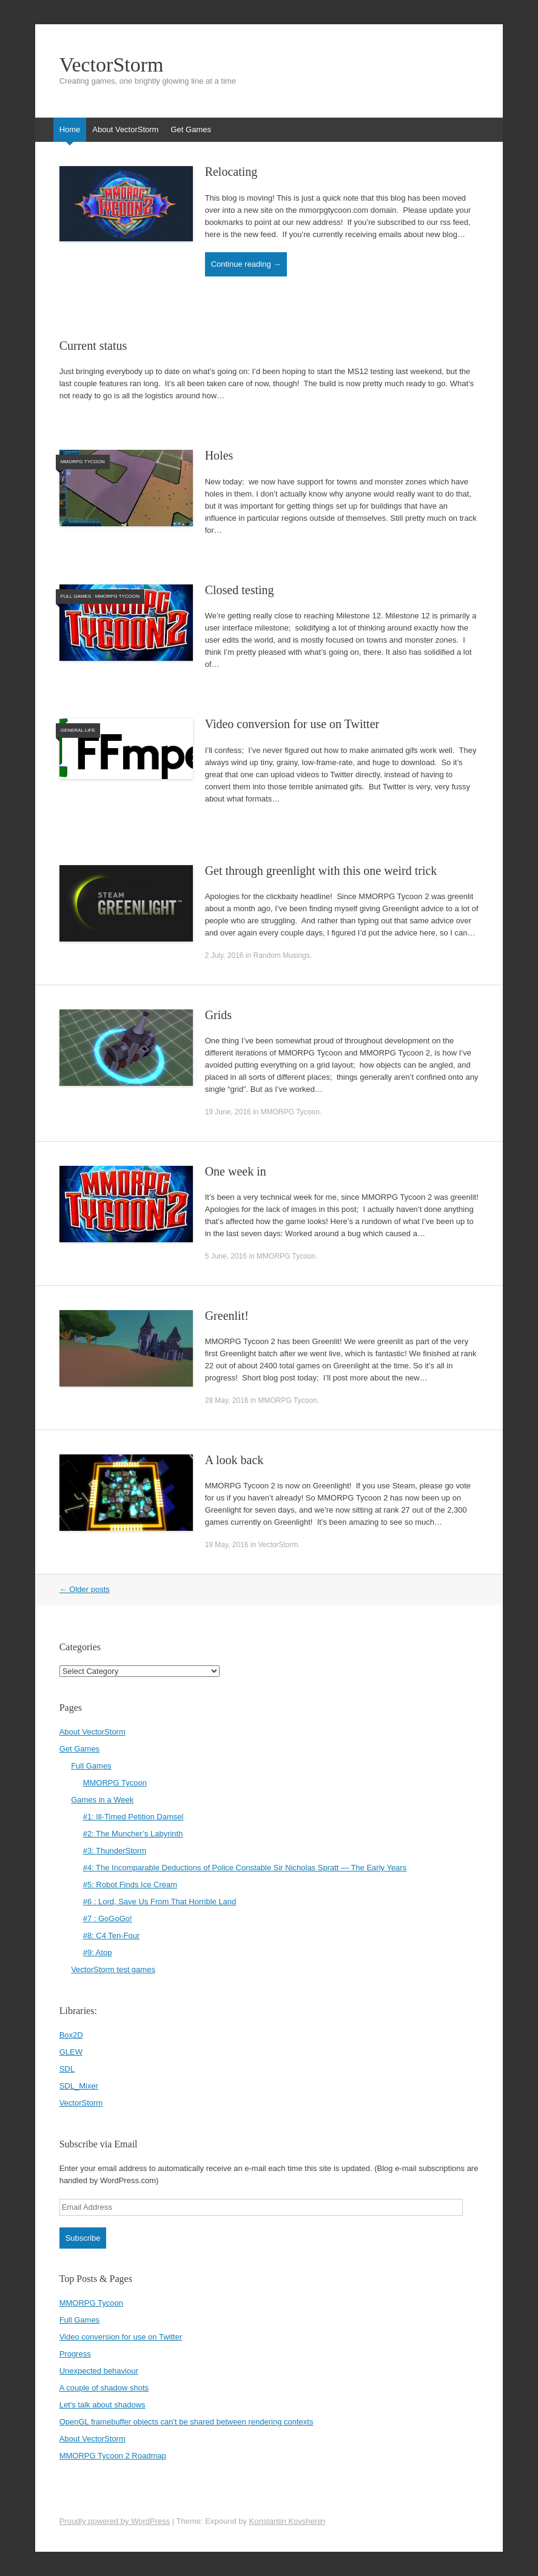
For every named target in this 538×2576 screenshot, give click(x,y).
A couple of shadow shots (104, 2387)
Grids (218, 1015)
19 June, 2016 (228, 1112)
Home (70, 129)
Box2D (71, 2034)
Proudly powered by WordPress (114, 2521)
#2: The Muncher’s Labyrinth (133, 1833)
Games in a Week (102, 1799)
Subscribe (83, 2238)
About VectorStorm (125, 129)
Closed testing (239, 590)
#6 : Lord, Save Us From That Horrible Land (160, 1901)
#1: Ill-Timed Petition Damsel (133, 1816)
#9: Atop (97, 1952)
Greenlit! (227, 1315)
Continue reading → (246, 264)
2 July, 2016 (224, 955)
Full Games (76, 596)
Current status (93, 345)
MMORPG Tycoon (83, 461)
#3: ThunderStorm (115, 1850)
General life (78, 730)
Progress (75, 2353)
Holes (219, 455)
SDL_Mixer (78, 2085)
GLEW (70, 2051)
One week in (235, 1171)
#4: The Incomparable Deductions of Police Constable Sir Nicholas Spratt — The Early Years (245, 1867)
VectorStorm (111, 65)
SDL (67, 2068)
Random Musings (282, 955)
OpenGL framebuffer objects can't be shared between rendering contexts (186, 2421)
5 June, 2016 (226, 1256)
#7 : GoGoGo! (107, 1918)
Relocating (231, 171)
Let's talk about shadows (102, 2404)
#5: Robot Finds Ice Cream (130, 1884)
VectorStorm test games (113, 1969)
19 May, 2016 (227, 1545)
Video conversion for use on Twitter (292, 724)
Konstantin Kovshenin (287, 2521)
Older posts (84, 1589)
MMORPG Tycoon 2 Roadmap (112, 2455)
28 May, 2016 (227, 1400)
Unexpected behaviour (98, 2370)
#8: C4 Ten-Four (111, 1935)
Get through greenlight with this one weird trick (321, 870)
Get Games (190, 129)
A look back (234, 1460)
